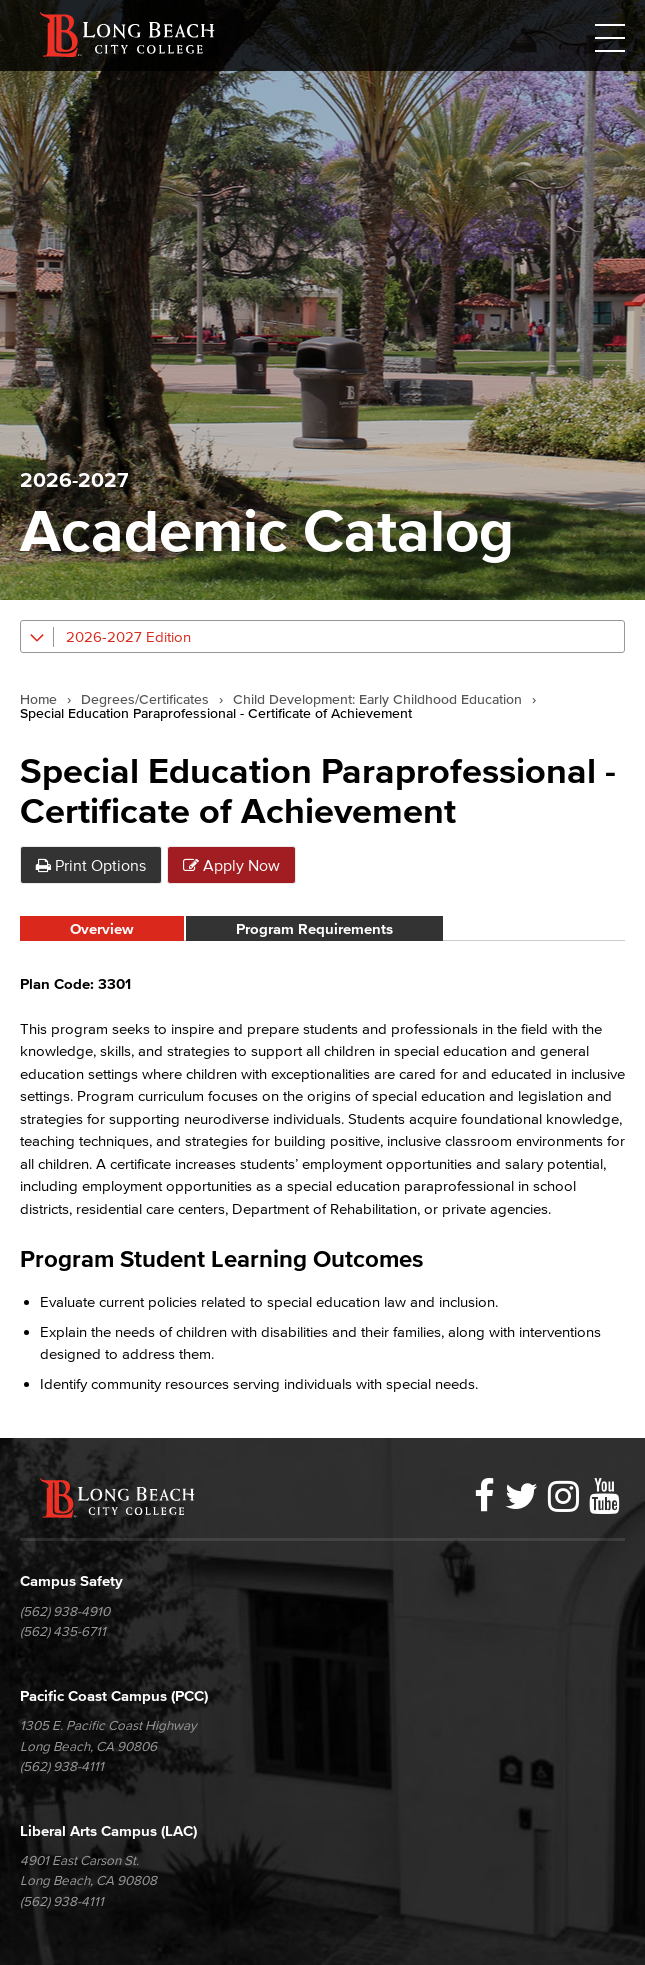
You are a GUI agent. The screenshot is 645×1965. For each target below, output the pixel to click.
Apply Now (231, 865)
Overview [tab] (102, 928)
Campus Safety (71, 1580)
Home (38, 700)
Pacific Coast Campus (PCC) (114, 1695)
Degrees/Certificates (145, 700)
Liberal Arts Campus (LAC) (108, 1830)
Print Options (91, 865)
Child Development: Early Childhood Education (377, 700)
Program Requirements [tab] (314, 928)
